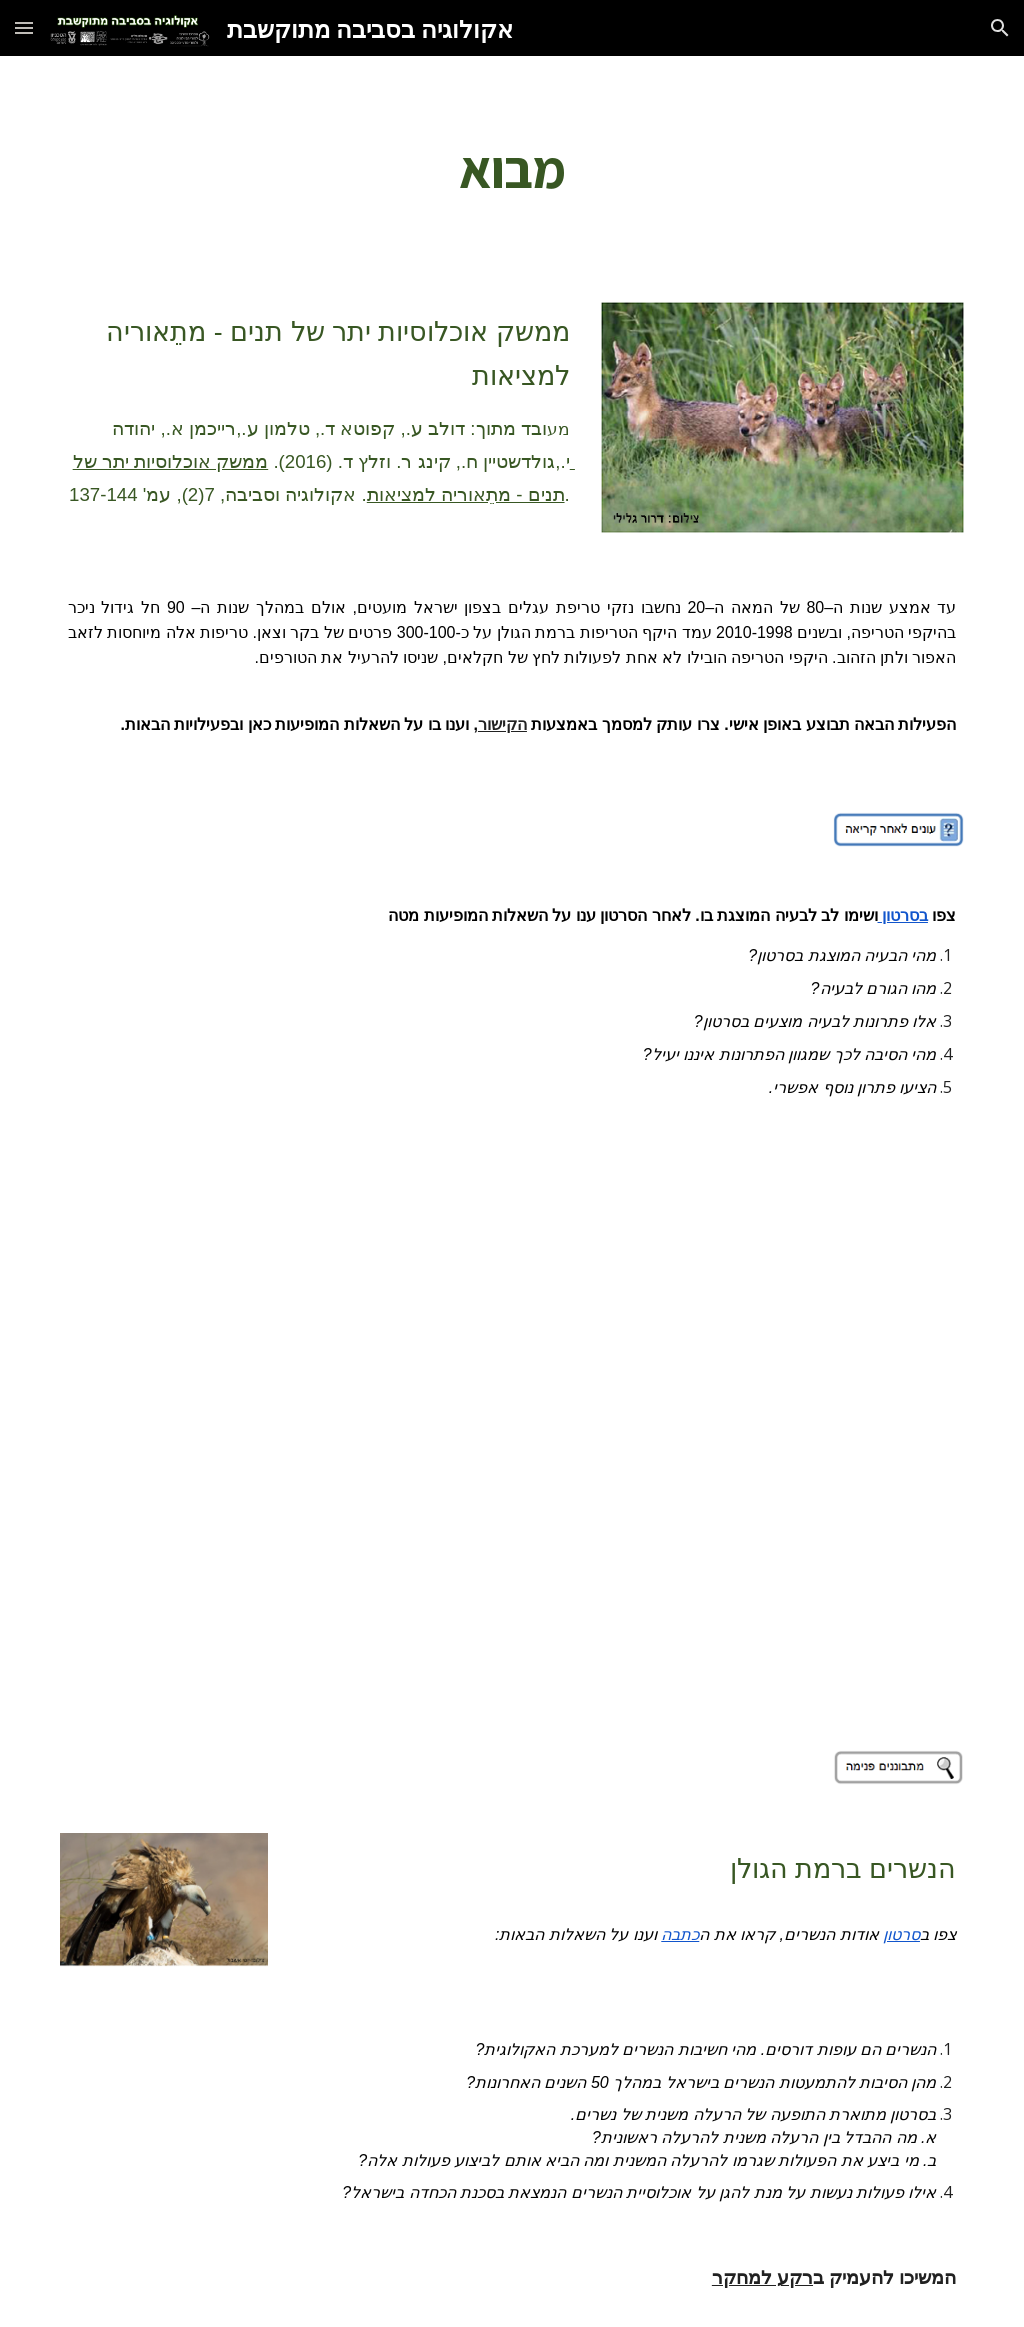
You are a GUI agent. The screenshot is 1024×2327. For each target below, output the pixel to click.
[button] (24, 27)
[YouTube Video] (512, 1429)
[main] (512, 167)
